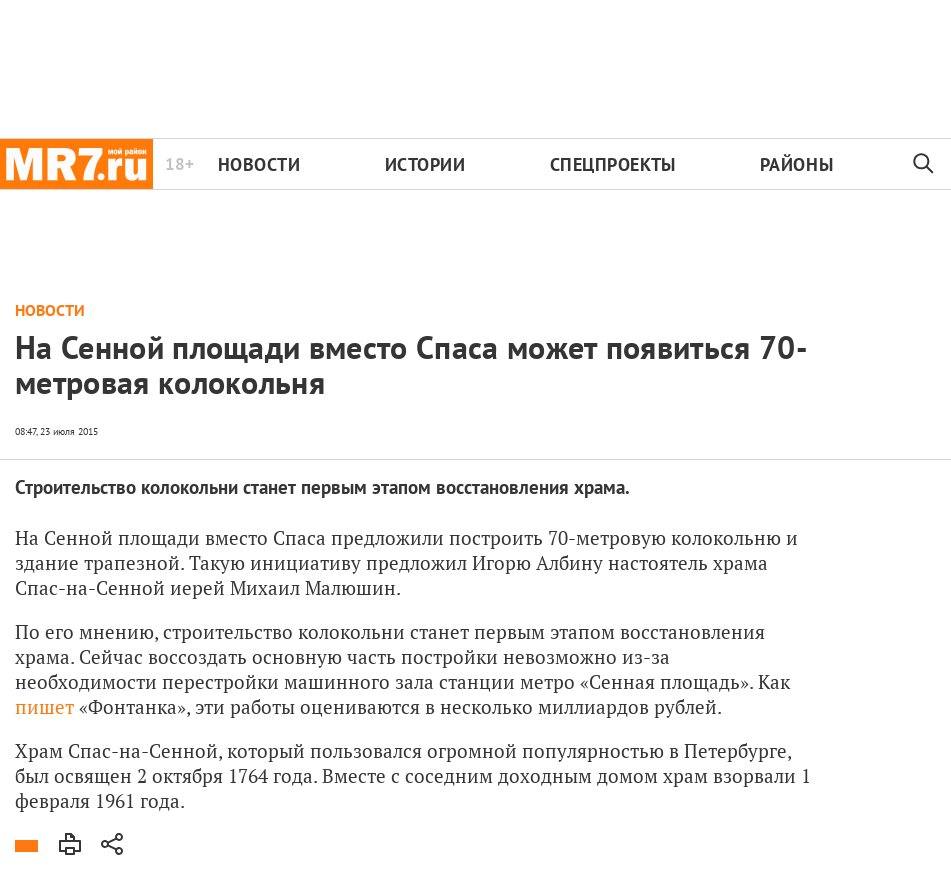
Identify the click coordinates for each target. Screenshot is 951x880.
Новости (259, 164)
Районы (796, 164)
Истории (425, 164)
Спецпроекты (613, 164)
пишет (44, 706)
